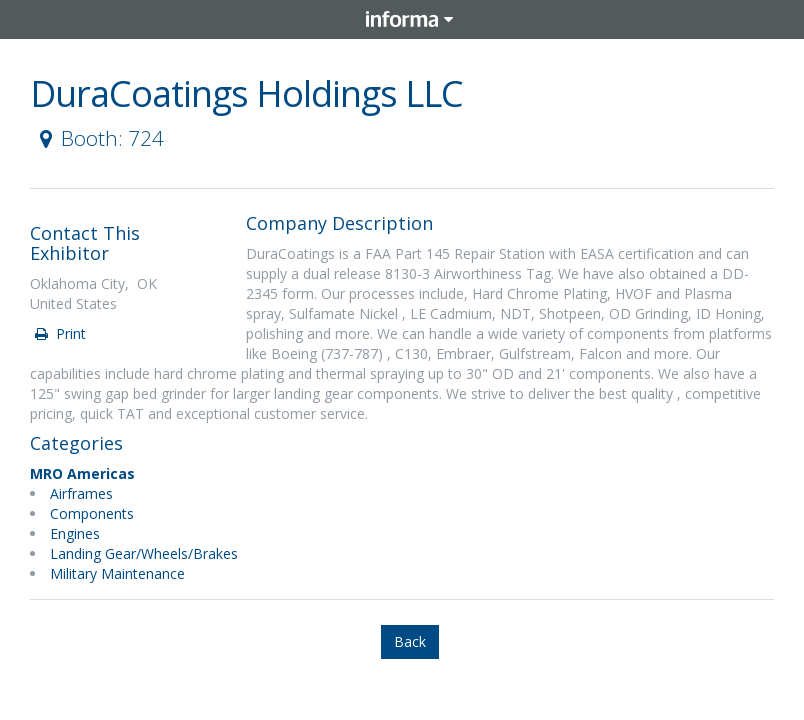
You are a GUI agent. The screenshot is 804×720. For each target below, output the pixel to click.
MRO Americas (82, 473)
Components (92, 513)
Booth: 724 (98, 138)
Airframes (81, 493)
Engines (75, 533)
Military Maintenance (117, 573)
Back (410, 641)
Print (59, 333)
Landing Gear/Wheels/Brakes (144, 553)
